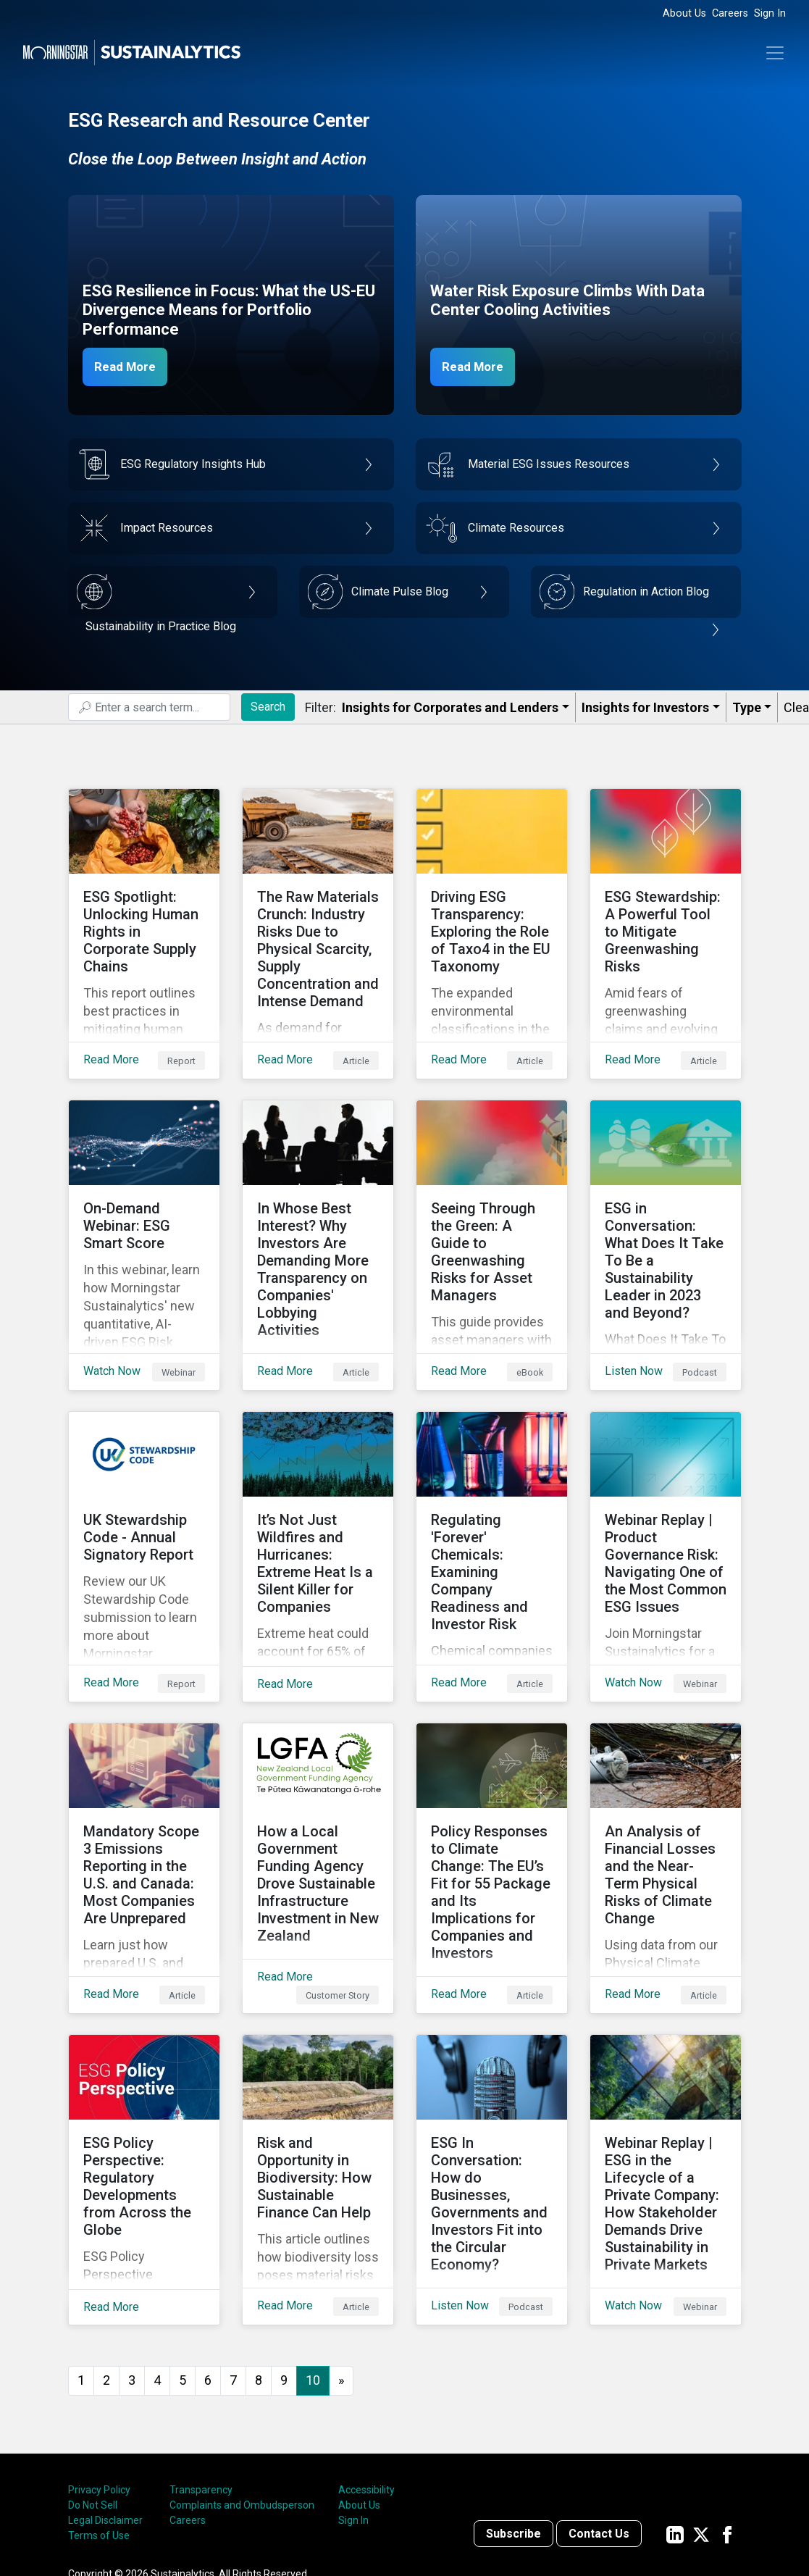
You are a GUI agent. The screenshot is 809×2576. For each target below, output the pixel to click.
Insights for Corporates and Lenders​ (450, 707)
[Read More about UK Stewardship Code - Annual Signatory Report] (144, 1499)
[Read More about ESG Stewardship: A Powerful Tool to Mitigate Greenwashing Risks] (665, 922)
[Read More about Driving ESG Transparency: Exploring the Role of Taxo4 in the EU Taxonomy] (491, 922)
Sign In (770, 13)
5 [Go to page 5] (182, 2264)
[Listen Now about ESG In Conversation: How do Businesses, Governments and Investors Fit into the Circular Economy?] (491, 2075)
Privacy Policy (99, 2374)
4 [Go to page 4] (157, 2264)
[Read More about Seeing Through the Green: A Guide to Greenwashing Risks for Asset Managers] (491, 1210)
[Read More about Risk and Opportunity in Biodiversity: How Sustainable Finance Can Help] (318, 2075)
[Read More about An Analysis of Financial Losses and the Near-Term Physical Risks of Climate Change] (665, 1787)
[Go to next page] (341, 2265)
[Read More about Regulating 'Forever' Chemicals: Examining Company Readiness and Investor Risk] (491, 1499)
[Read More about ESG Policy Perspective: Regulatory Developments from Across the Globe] (144, 2075)
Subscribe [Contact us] (513, 2418)
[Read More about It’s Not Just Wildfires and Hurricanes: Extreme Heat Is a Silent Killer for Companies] (318, 1499)
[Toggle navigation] (775, 53)
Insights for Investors (645, 707)
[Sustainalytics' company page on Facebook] (727, 2418)
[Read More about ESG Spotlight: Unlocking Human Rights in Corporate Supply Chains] (144, 922)
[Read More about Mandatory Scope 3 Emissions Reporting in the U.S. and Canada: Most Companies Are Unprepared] (144, 1787)
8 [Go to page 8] (258, 2264)
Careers (730, 13)
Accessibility (366, 2374)
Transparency (200, 2374)
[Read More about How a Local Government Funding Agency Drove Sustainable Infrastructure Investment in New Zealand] (318, 1787)
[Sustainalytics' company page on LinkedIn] (675, 2418)
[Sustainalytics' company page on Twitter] (701, 2418)
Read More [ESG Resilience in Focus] (131, 366)
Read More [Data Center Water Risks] (478, 366)
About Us (684, 13)
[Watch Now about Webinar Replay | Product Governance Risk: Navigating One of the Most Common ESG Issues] (665, 1499)
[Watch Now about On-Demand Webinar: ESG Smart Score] (144, 1210)
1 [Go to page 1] (81, 2264)
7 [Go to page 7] (233, 2264)
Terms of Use (99, 2419)
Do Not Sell (92, 2389)
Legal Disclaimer (105, 2404)
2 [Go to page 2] (106, 2264)
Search (268, 707)
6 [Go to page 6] (207, 2264)
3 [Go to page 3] (131, 2264)
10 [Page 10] (313, 2264)
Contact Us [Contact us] (599, 2418)
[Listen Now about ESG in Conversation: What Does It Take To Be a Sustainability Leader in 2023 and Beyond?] (665, 1210)
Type (746, 707)
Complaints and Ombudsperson (241, 2389)
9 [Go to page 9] (284, 2264)
